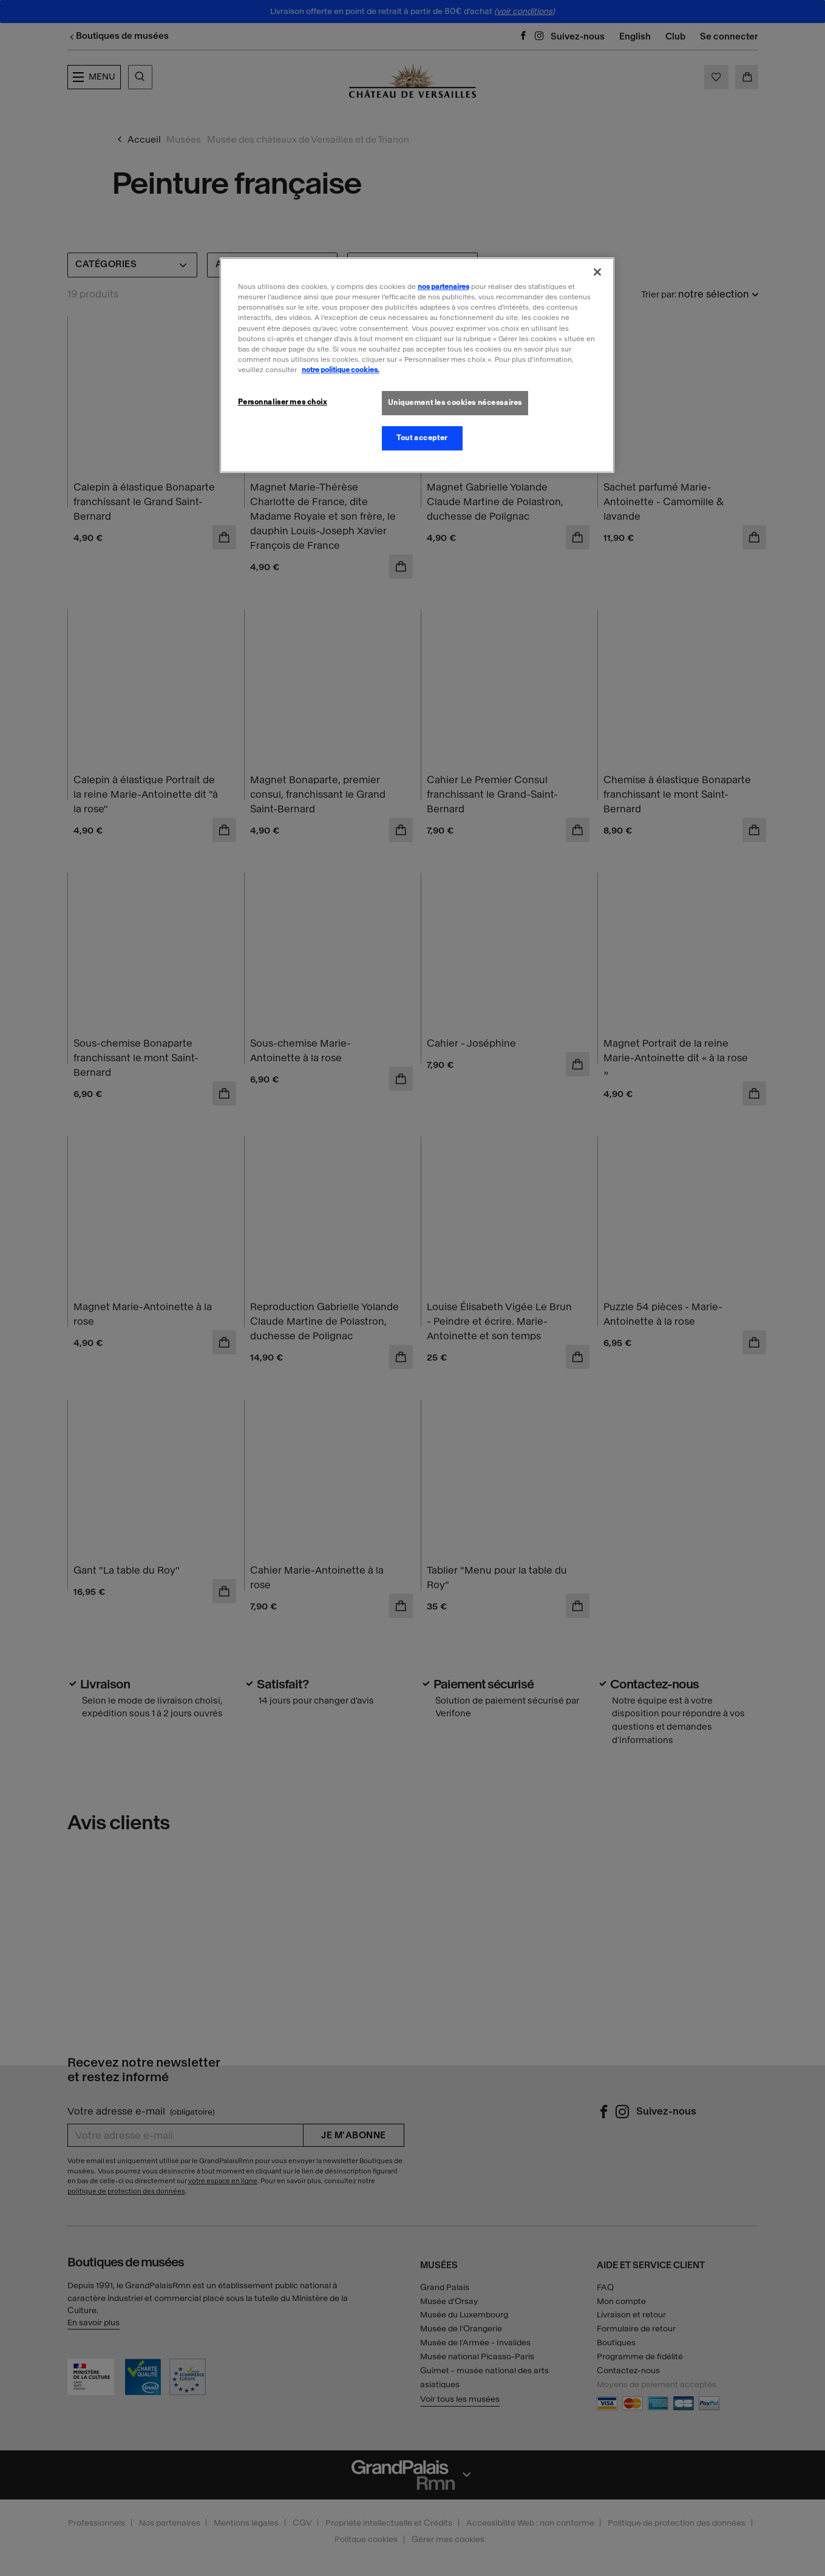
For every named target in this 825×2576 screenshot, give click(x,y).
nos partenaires (443, 286)
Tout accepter (421, 437)
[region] (417, 364)
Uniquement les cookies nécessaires (455, 402)
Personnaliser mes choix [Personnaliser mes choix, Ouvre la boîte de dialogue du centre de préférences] (282, 402)
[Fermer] (597, 272)
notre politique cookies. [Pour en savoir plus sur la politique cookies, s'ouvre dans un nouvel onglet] (340, 369)
